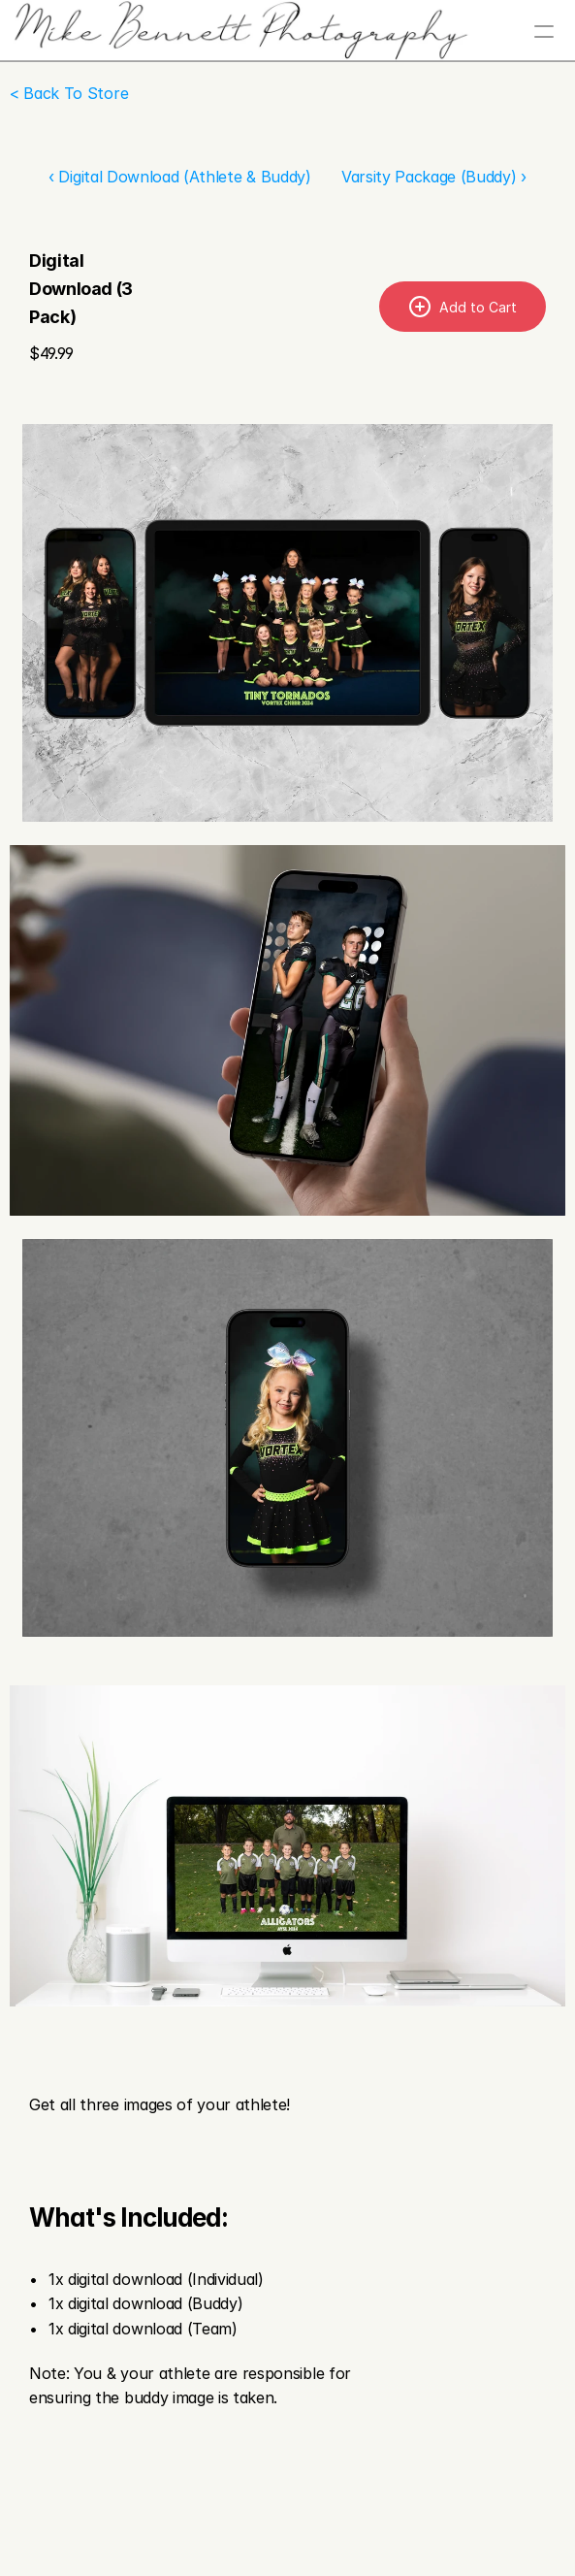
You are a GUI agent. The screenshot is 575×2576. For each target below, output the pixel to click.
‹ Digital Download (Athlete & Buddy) (179, 176)
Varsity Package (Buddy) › (434, 176)
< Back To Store (69, 93)
